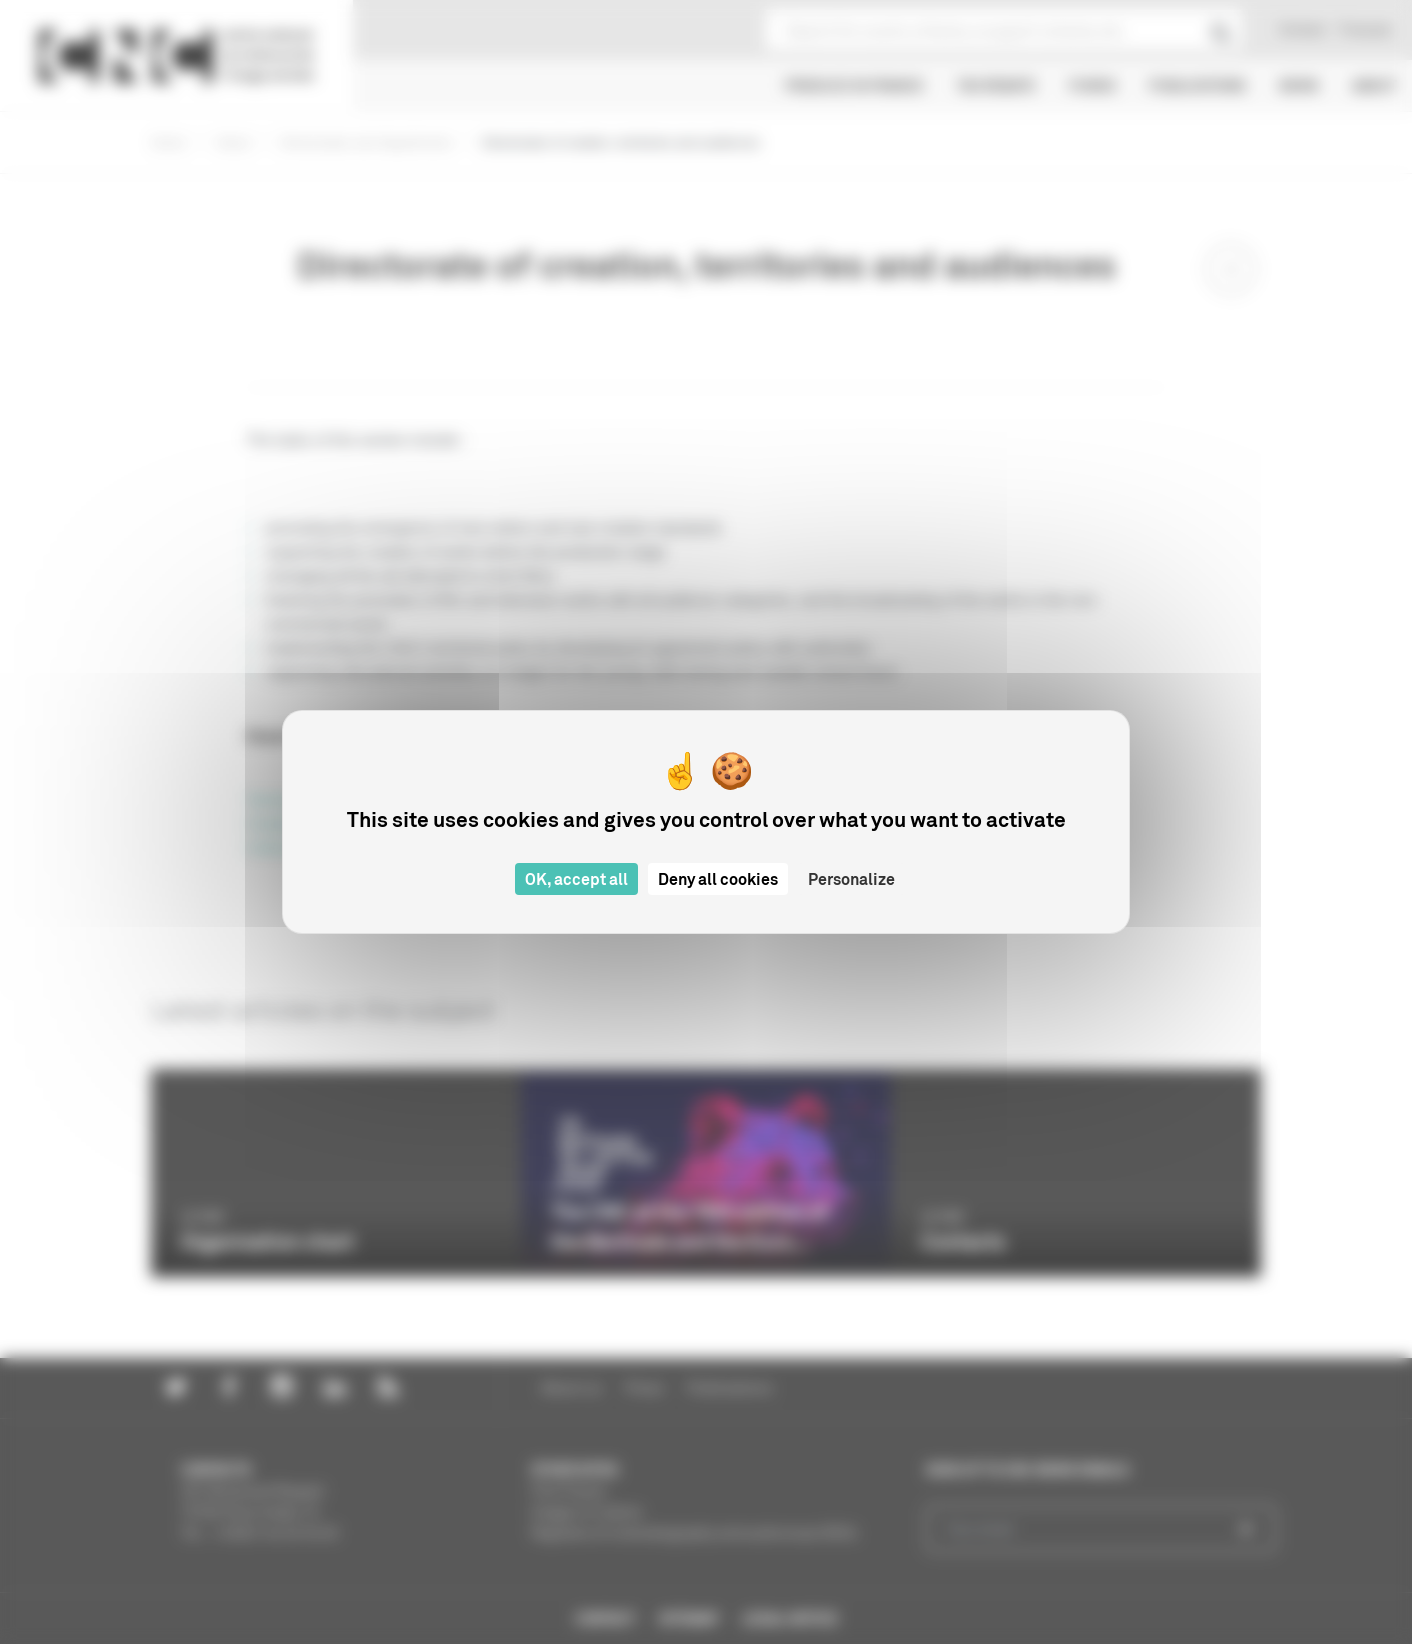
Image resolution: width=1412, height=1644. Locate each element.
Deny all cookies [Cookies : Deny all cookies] (718, 879)
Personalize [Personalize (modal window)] (851, 879)
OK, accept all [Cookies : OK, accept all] (576, 879)
